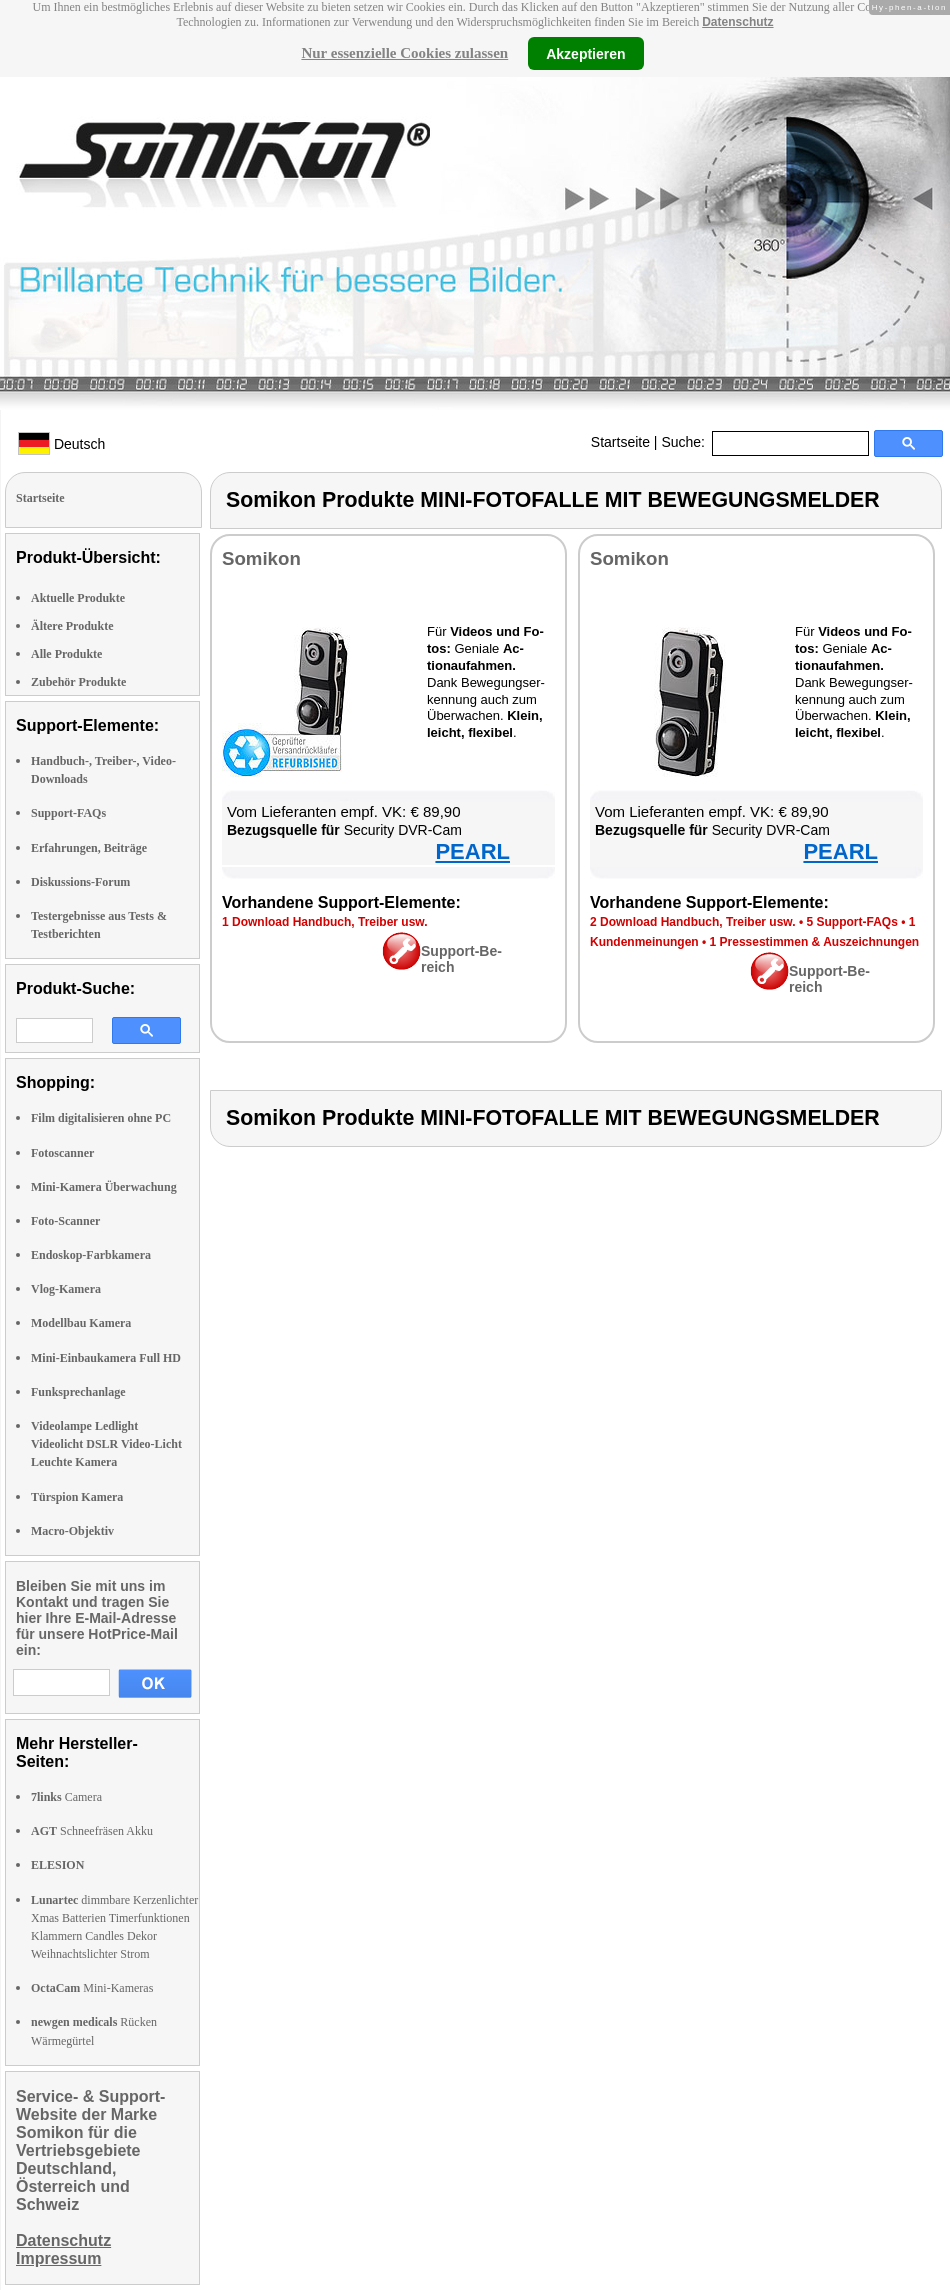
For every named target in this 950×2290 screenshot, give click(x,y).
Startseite (620, 442)
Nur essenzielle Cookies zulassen (404, 53)
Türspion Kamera (77, 1497)
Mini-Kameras (92, 1988)
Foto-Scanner (65, 1221)
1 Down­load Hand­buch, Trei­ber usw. (325, 922)
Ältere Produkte (72, 626)
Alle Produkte (66, 654)
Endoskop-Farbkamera (91, 1255)
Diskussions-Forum (80, 882)
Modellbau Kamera (81, 1323)
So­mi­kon (261, 558)
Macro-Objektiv (72, 1531)
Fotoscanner (62, 1153)
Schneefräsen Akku (92, 1831)
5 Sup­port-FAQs (851, 922)
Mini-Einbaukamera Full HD (106, 1358)
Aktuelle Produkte (78, 598)
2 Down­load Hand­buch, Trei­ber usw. (693, 922)
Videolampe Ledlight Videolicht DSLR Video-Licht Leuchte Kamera (106, 1444)
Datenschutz (737, 22)
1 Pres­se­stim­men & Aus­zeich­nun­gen (815, 942)
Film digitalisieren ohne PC (101, 1118)
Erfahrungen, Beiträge (89, 848)
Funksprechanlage (78, 1392)
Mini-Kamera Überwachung (104, 1187)
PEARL (472, 851)
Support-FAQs (68, 813)
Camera (66, 1797)
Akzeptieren (585, 53)
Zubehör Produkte (78, 682)
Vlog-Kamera (66, 1289)
